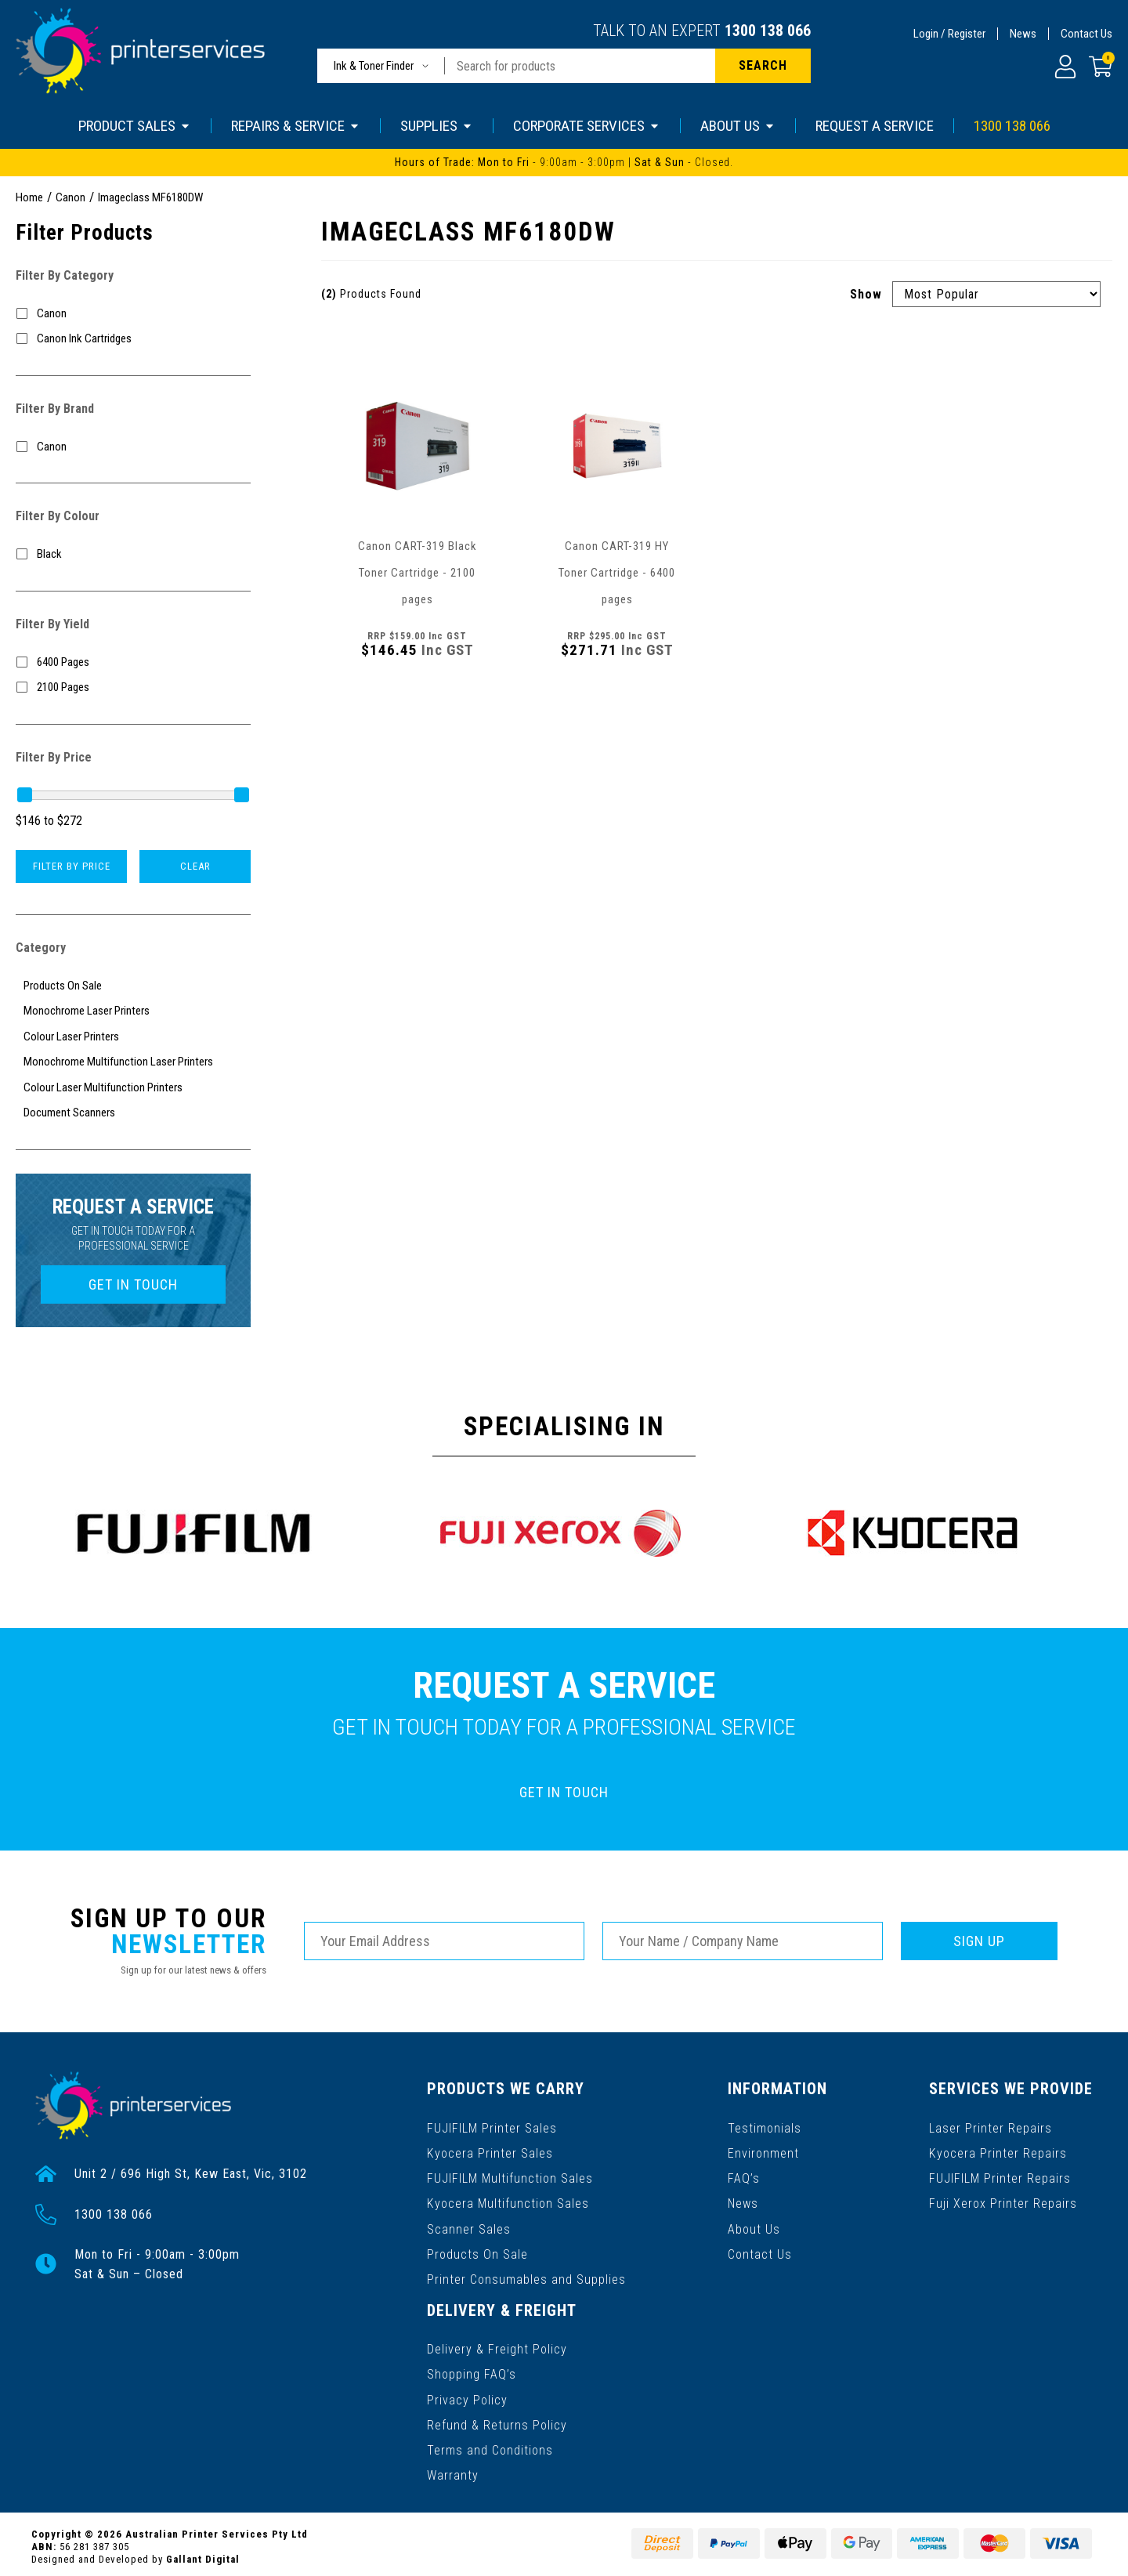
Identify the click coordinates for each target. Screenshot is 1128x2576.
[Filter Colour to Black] (133, 554)
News (1023, 34)
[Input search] (580, 66)
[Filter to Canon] (133, 314)
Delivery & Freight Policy (497, 2345)
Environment (764, 2151)
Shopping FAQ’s (471, 2370)
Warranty (453, 2470)
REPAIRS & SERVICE (295, 125)
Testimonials (765, 2126)
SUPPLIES (436, 125)
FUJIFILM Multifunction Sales (510, 2176)
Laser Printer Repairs (991, 2126)
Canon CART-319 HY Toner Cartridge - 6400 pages (617, 572)
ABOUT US (738, 125)
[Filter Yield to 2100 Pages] (133, 687)
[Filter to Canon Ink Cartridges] (133, 339)
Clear (195, 866)
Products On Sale (477, 2252)
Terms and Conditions (490, 2445)
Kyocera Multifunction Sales (507, 2201)
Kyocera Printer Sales (489, 2151)
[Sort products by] (996, 294)
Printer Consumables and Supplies (526, 2277)
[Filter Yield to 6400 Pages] (133, 662)
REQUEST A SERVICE (874, 125)
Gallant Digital (203, 2554)
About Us (754, 2227)
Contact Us (1086, 34)
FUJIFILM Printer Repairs (1001, 2176)
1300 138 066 (768, 30)
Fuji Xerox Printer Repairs (1004, 2201)
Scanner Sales (469, 2227)
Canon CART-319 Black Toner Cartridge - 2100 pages (417, 572)
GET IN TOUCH (133, 1284)
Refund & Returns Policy (497, 2420)
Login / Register (949, 34)
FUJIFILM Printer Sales (492, 2126)
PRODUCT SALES (134, 125)
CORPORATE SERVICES (586, 125)
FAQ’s (744, 2176)
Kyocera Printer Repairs (998, 2151)
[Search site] (763, 66)
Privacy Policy (467, 2395)
